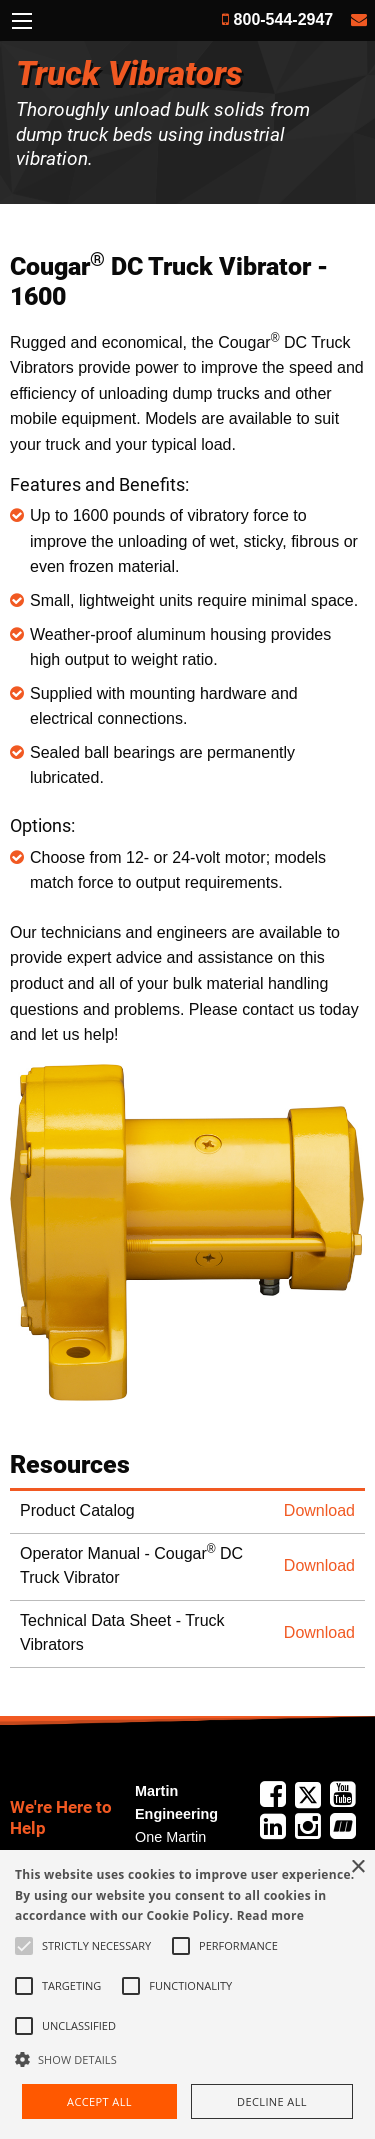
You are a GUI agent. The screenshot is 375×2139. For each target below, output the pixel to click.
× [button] (357, 1867)
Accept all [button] (99, 2101)
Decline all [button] (272, 2101)
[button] (187, 2059)
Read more (270, 1915)
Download (319, 1510)
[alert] (187, 1994)
